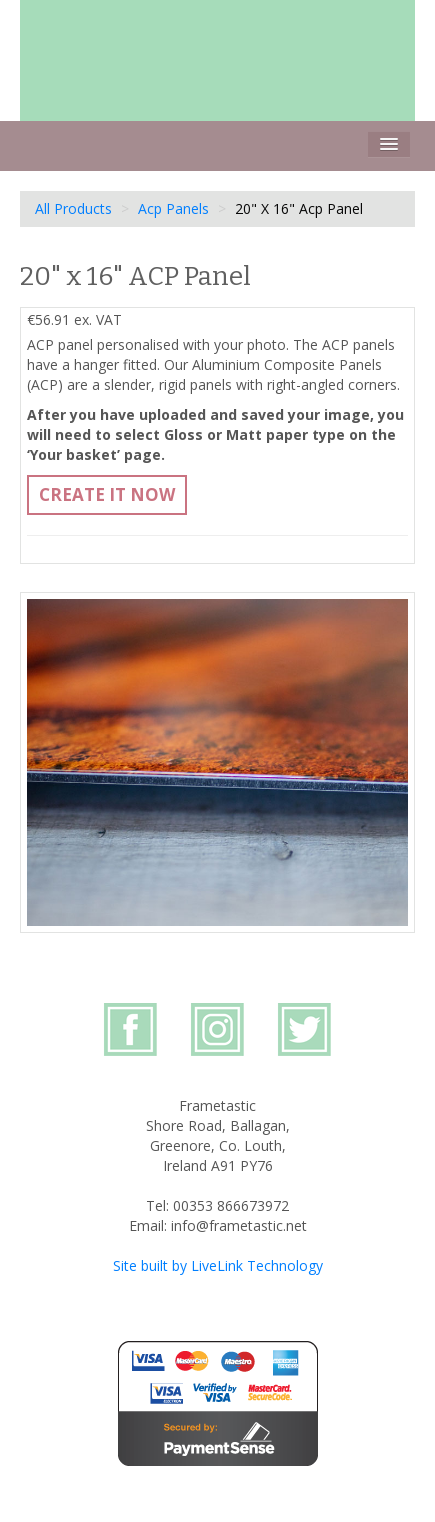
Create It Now (107, 494)
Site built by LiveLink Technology (218, 1265)
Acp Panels (173, 208)
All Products (73, 208)
